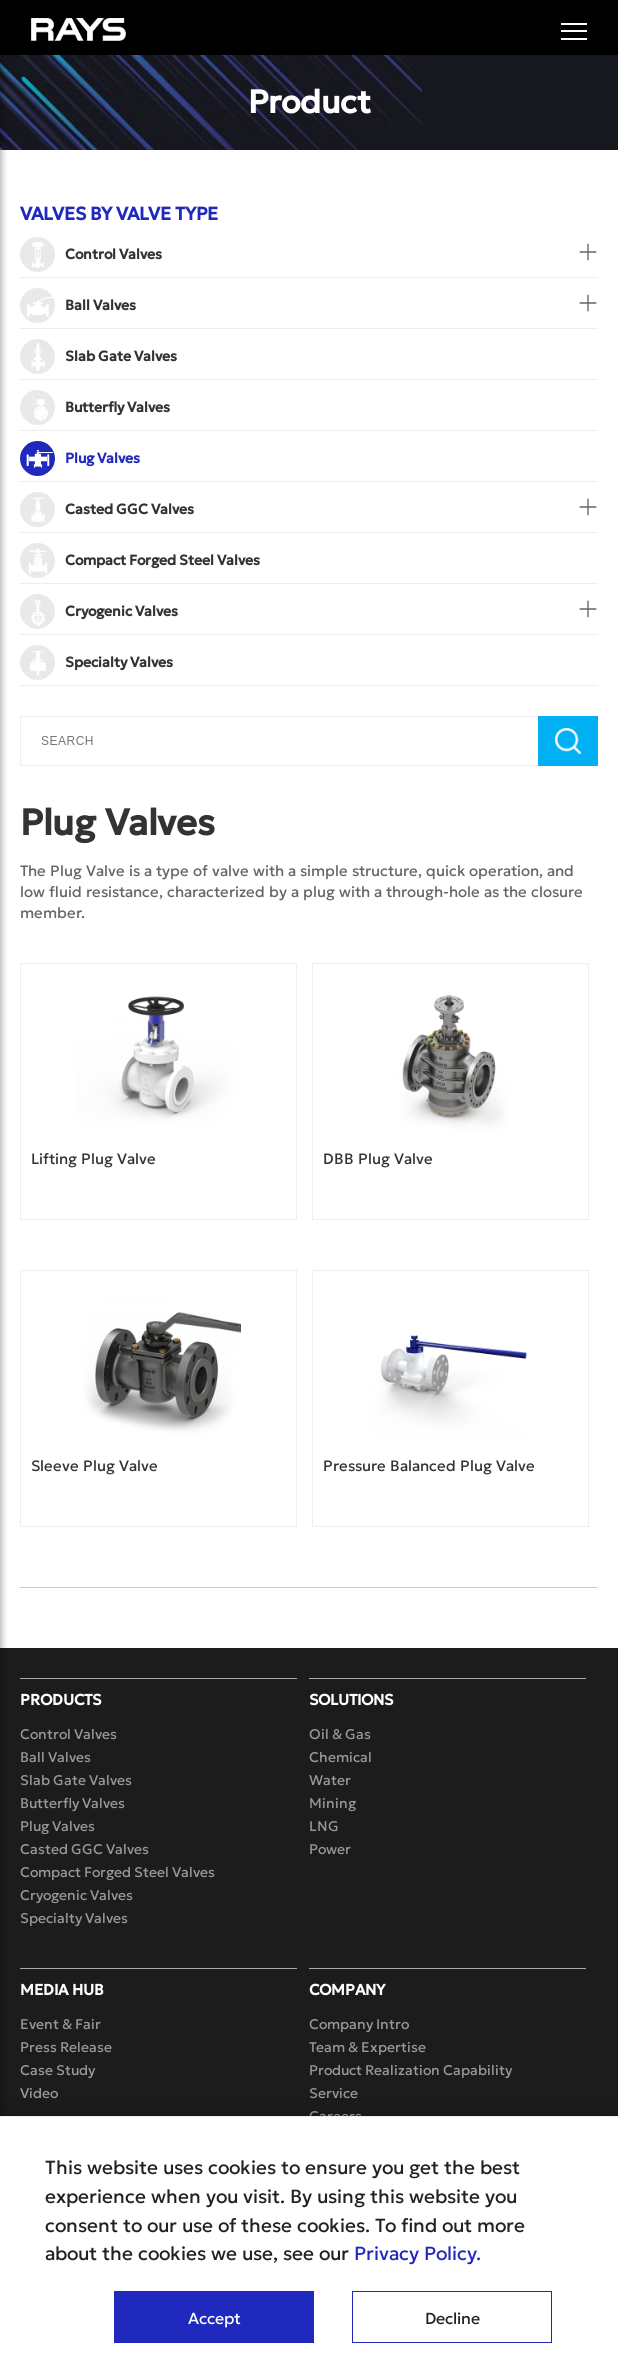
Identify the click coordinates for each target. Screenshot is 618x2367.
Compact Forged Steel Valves (117, 1872)
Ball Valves (55, 1757)
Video (39, 2093)
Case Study (57, 2070)
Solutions (351, 1699)
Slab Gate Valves (76, 1780)
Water (330, 1780)
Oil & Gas (340, 1734)
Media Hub (62, 1989)
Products (60, 1699)
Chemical (340, 1757)
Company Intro (359, 2024)
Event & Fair (60, 2024)
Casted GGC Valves (84, 1849)
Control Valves (68, 1734)
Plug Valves (57, 1826)
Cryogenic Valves (76, 1895)
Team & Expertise (367, 2047)
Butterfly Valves (72, 1803)
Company (347, 1989)
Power (330, 1849)
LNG (324, 1826)
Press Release (66, 2047)
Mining (332, 1803)
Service (333, 2093)
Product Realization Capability (410, 2070)
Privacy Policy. (417, 2253)
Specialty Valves (74, 1918)
